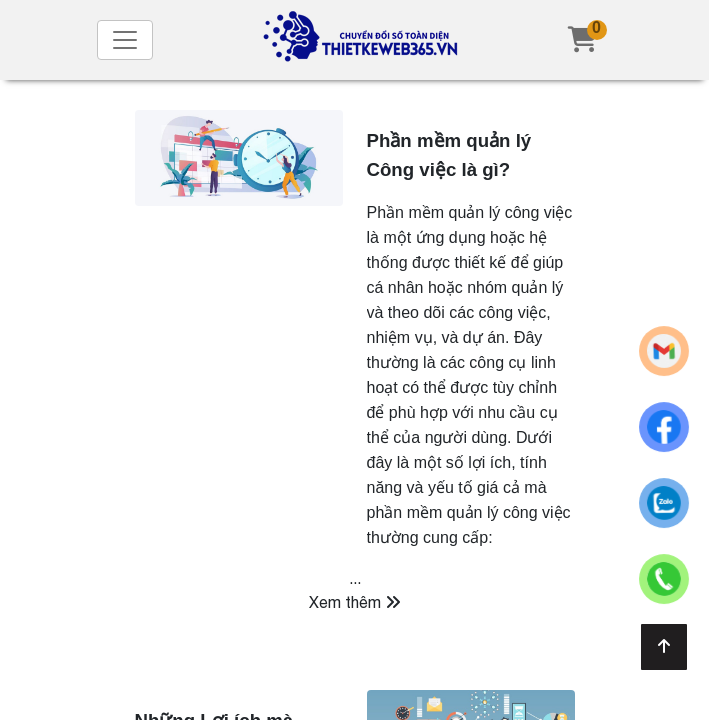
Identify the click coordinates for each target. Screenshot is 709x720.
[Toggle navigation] (125, 40)
